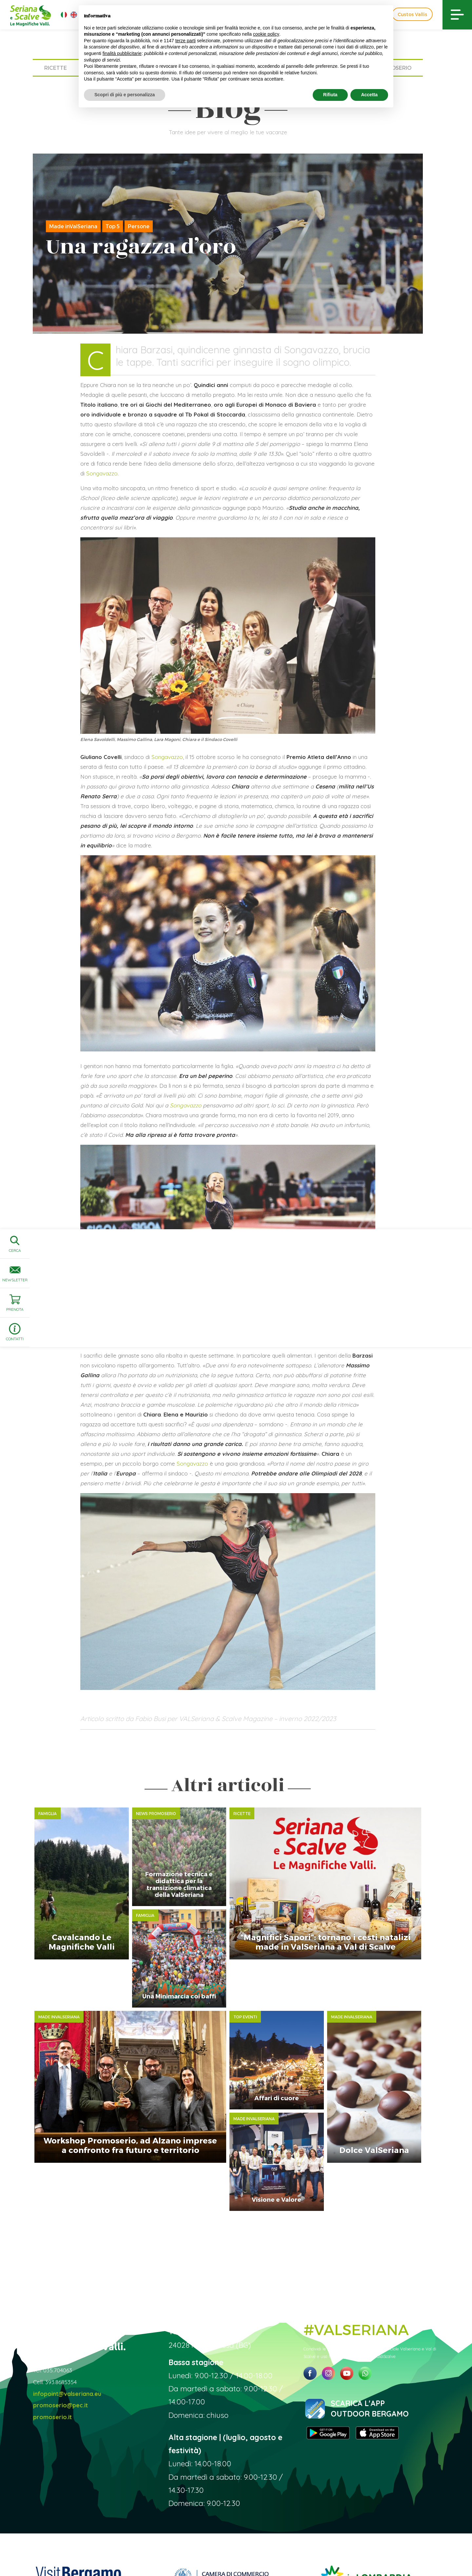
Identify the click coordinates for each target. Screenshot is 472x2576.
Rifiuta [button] (330, 94)
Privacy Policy (291, 2550)
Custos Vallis (412, 14)
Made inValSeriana (73, 226)
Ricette (55, 68)
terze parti (185, 40)
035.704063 (57, 2297)
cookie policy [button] (266, 34)
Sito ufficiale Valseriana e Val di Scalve (61, 2550)
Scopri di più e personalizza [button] (124, 94)
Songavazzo (102, 473)
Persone (138, 226)
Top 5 (113, 226)
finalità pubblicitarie (122, 53)
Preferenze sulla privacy (334, 2550)
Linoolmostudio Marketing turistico (415, 2550)
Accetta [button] (369, 94)
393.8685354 (61, 2309)
